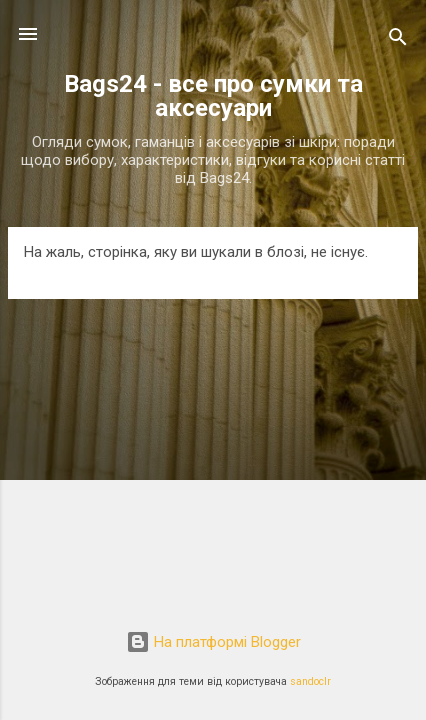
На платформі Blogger (213, 642)
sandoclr (310, 681)
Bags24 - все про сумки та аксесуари (213, 96)
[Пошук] (398, 40)
